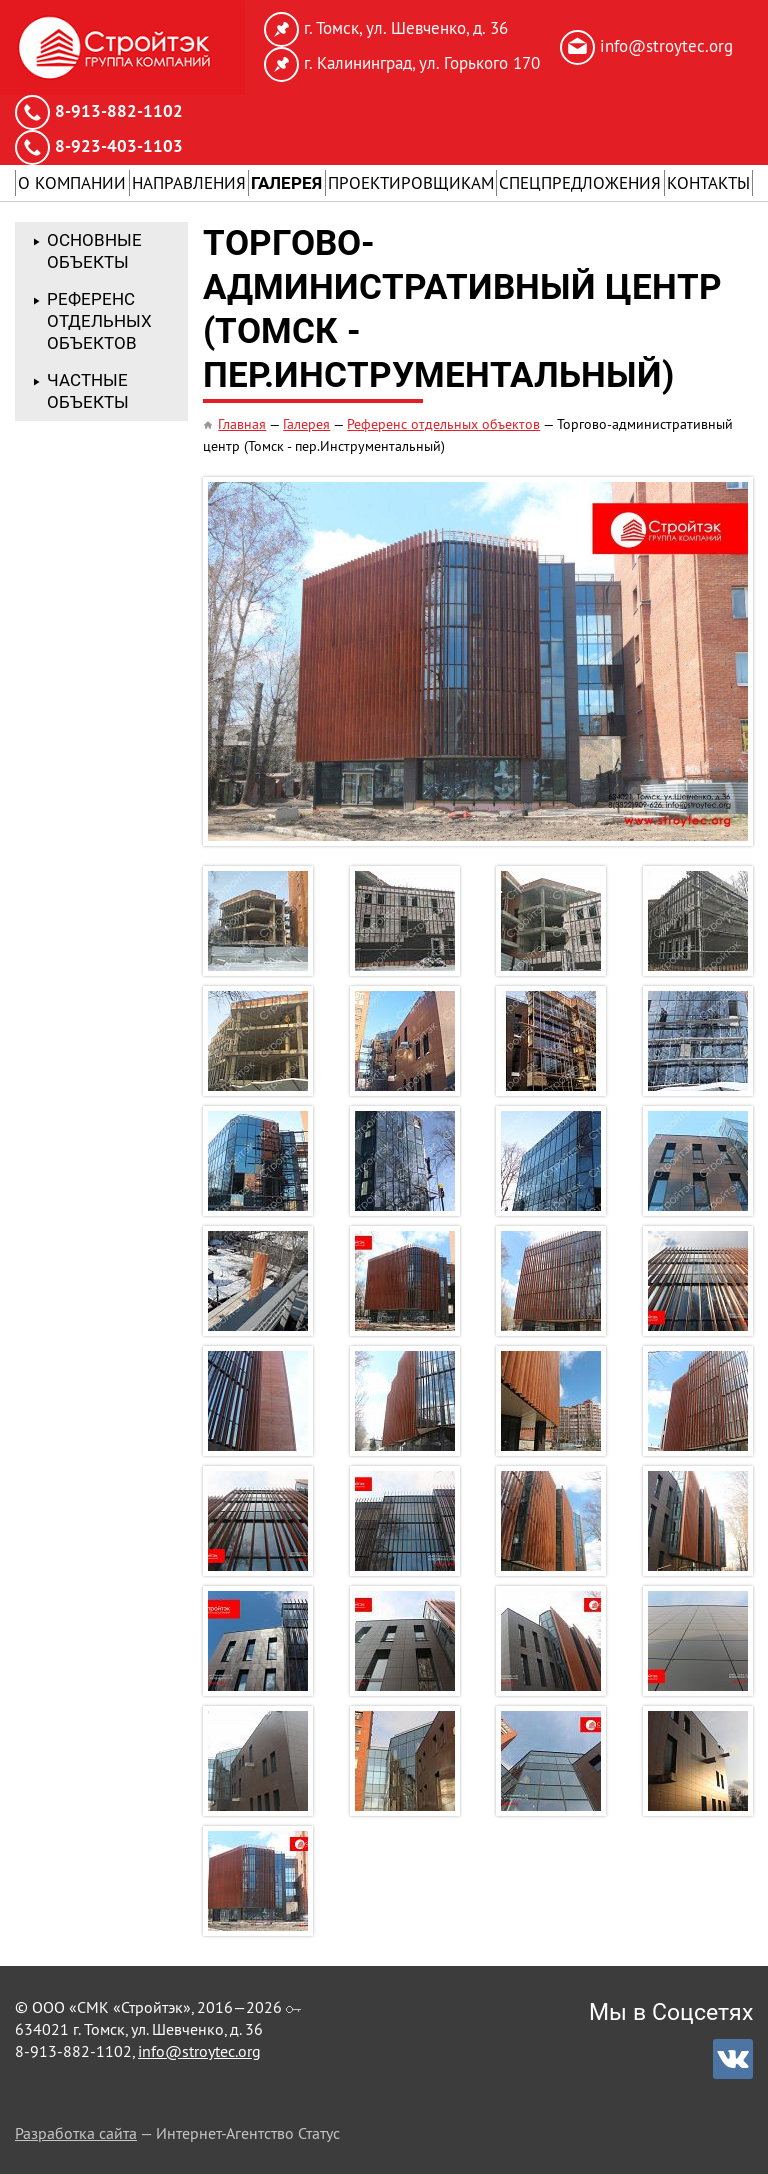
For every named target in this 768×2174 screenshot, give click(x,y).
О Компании (72, 183)
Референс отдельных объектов (443, 424)
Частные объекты (88, 391)
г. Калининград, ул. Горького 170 (422, 63)
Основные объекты (94, 251)
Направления (189, 183)
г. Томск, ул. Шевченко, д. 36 (406, 28)
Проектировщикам (411, 183)
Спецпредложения (580, 183)
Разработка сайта (76, 2133)
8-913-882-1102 (119, 111)
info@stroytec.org (666, 46)
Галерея (286, 183)
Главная (242, 424)
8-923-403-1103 (119, 146)
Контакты (708, 183)
